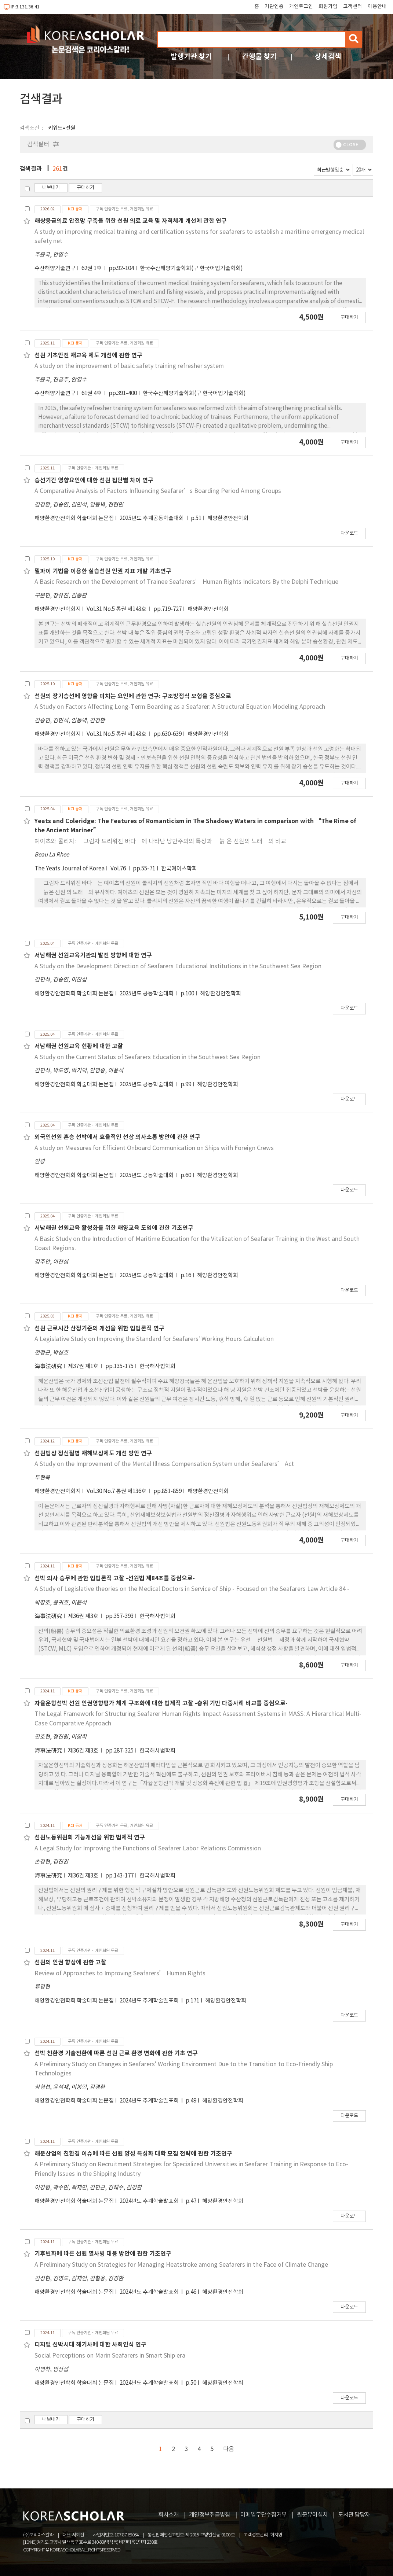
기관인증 (274, 7)
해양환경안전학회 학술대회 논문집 (74, 518)
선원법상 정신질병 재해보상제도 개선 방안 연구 (93, 1453)
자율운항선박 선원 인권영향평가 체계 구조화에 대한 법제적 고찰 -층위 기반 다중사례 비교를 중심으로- (161, 1703)
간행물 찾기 (259, 56)
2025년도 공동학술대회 (147, 994)
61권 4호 (92, 393)
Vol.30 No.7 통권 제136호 (117, 1491)
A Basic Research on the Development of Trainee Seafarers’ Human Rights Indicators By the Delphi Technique (186, 582)
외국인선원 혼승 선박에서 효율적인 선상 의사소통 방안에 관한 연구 (117, 1137)
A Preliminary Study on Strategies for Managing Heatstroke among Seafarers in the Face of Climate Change (181, 2265)
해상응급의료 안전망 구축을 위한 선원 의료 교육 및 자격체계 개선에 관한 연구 (130, 221)
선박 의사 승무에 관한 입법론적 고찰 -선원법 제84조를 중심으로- (114, 1578)
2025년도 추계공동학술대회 (152, 518)
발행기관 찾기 (191, 56)
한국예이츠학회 (179, 869)
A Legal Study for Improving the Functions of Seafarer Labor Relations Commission (147, 1848)
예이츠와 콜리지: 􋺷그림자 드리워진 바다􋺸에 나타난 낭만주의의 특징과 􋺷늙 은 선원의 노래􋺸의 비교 (160, 841)
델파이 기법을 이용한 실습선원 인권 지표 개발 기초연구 (102, 571)
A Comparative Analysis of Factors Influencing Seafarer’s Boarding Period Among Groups (157, 491)
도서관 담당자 (354, 2514)
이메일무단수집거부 (263, 2514)
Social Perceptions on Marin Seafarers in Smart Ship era (109, 2355)
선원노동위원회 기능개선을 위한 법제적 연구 (89, 1837)
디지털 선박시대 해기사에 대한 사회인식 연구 (90, 2344)
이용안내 (377, 7)
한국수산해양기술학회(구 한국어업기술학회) (191, 268)
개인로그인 (301, 7)
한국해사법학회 (157, 1366)
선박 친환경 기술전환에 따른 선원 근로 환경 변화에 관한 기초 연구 (116, 2053)
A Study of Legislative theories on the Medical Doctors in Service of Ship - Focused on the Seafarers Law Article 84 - (191, 1589)
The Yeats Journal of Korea (69, 869)
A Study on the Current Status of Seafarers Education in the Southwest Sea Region (147, 1057)
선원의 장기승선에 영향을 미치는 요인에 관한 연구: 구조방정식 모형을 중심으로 (132, 696)
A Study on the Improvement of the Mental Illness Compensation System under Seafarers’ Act (164, 1464)
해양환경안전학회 (227, 518)
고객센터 (352, 7)
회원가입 (328, 7)
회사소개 (168, 2514)
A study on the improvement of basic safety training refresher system (129, 366)
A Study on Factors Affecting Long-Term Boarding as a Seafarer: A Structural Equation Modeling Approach (179, 707)
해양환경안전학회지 (57, 609)
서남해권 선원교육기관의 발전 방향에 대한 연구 (93, 955)
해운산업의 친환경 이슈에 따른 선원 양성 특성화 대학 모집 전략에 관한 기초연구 (133, 2153)
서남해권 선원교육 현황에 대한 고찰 (78, 1046)
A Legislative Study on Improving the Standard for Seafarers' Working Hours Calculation (154, 1339)
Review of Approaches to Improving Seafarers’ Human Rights (119, 1973)
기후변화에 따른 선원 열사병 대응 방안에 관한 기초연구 (102, 2254)
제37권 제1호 (83, 1366)
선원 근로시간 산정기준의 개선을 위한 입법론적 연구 (99, 1328)
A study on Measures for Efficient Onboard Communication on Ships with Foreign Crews (154, 1148)
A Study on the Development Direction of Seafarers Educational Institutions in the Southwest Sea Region (177, 966)
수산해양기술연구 (55, 268)
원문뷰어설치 (312, 2514)
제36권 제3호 (83, 1616)
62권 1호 (92, 268)
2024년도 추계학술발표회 (150, 2001)
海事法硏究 (48, 1366)
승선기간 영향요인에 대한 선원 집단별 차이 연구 (93, 480)
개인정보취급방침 (209, 2514)
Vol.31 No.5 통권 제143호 (117, 609)
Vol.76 (118, 869)
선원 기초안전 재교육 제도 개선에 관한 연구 (88, 355)
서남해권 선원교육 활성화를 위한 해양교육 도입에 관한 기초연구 (113, 1228)
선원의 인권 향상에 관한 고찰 (70, 1962)
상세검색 (328, 56)
